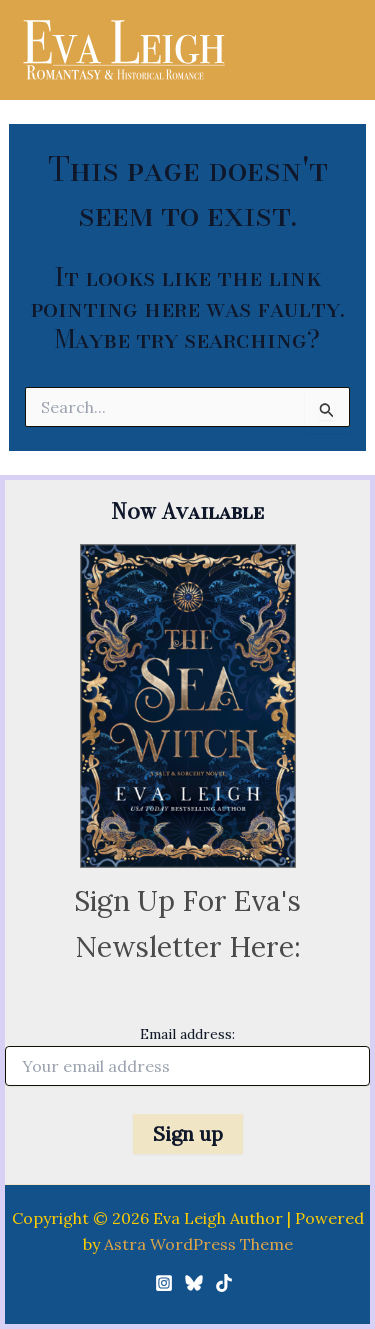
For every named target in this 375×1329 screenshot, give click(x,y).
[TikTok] (224, 1283)
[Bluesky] (194, 1283)
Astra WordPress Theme (198, 1244)
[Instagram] (164, 1283)
